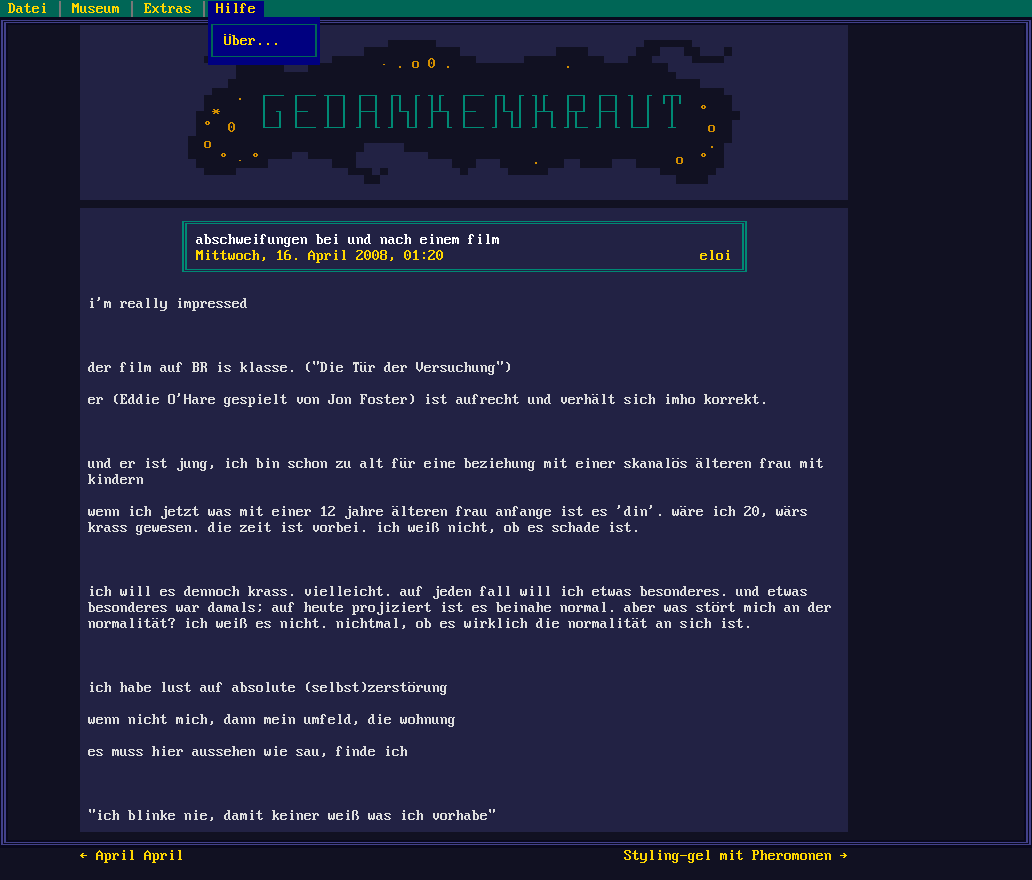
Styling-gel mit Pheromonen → (736, 856)
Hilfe (236, 9)
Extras (168, 9)
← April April (132, 856)
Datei (28, 9)
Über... (264, 41)
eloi (716, 256)
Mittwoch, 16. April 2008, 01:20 (320, 256)
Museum (96, 9)
